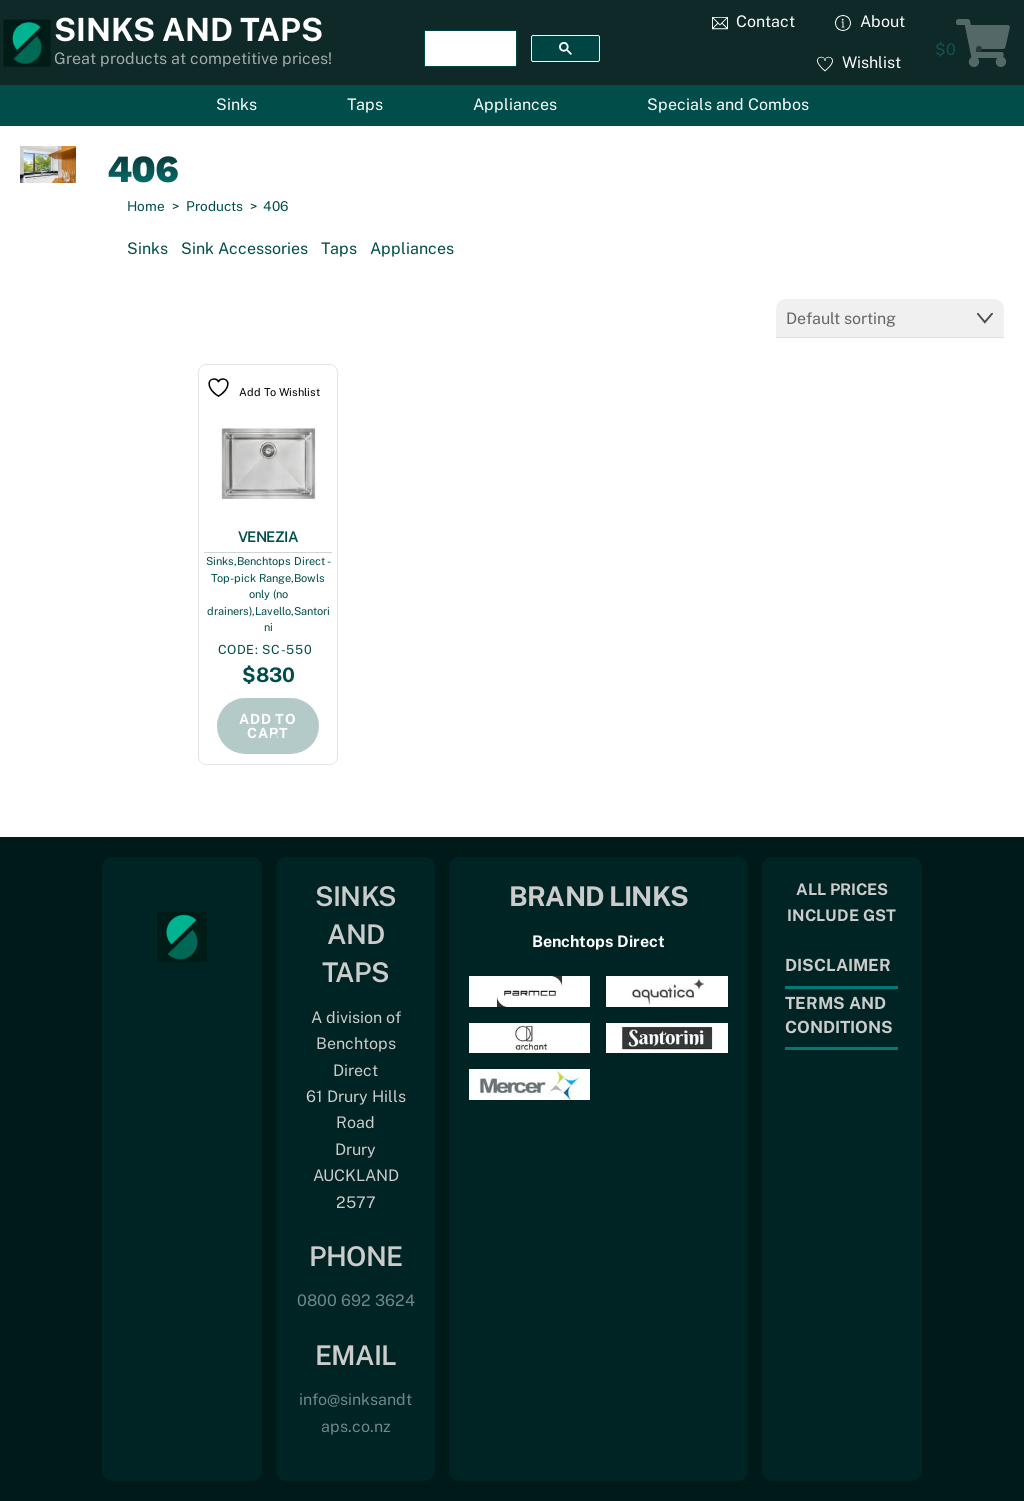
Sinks (236, 104)
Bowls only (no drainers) (266, 594)
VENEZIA (268, 536)
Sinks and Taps (188, 29)
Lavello (273, 611)
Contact (754, 21)
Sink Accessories (244, 248)
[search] (469, 49)
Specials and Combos (728, 104)
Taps (365, 104)
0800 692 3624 (356, 1300)
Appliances (515, 104)
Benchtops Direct (598, 941)
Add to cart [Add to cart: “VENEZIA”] (268, 726)
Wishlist (859, 62)
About (870, 21)
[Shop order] (890, 318)
